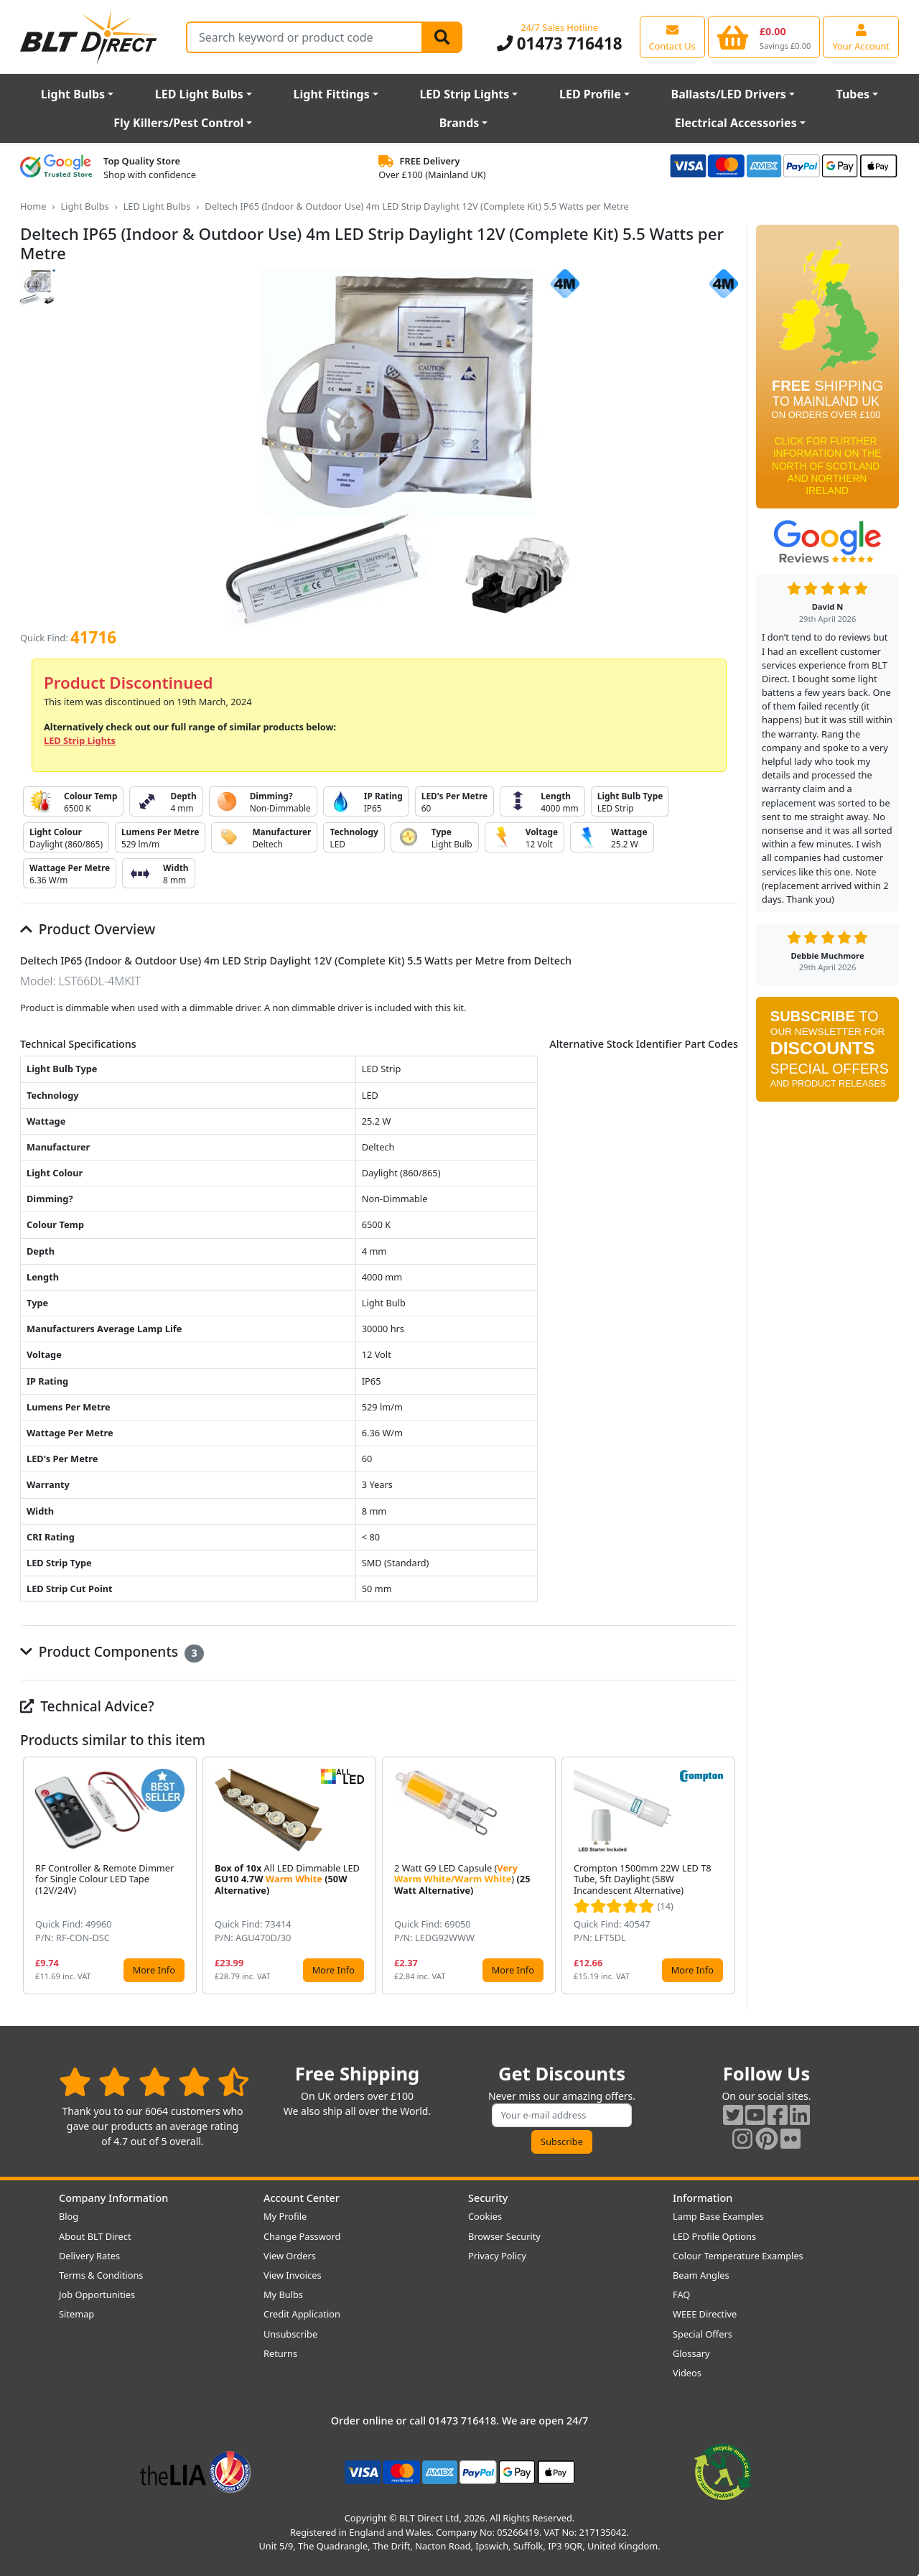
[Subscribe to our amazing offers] (562, 2115)
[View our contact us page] (672, 36)
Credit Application (301, 2313)
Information (702, 2198)
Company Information (113, 2198)
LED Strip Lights (464, 94)
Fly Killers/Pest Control (178, 123)
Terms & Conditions (101, 2275)
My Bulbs (283, 2294)
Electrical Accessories (736, 123)
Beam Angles (701, 2275)
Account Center (301, 2198)
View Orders (289, 2255)
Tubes (853, 94)
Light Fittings (332, 94)
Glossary (691, 2353)
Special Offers (702, 2334)
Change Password (301, 2236)
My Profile (285, 2216)
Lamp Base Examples (718, 2216)
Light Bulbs (73, 94)
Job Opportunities (97, 2294)
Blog (68, 2216)
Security (488, 2198)
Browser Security (504, 2236)
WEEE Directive (705, 2313)
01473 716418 (559, 43)
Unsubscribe (290, 2334)
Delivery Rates (89, 2255)
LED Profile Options (714, 2236)
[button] (726, 1876)
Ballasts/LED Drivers (728, 94)
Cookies (485, 2216)
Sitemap (76, 2313)
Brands (459, 123)
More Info (154, 1969)
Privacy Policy (497, 2255)
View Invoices (292, 2275)
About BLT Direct (95, 2236)
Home (33, 206)
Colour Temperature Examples (738, 2255)
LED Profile (590, 94)
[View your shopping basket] (764, 36)
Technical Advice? (87, 1706)
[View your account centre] (861, 36)
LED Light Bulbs (199, 94)
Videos (687, 2372)
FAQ (681, 2294)
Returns (280, 2353)
